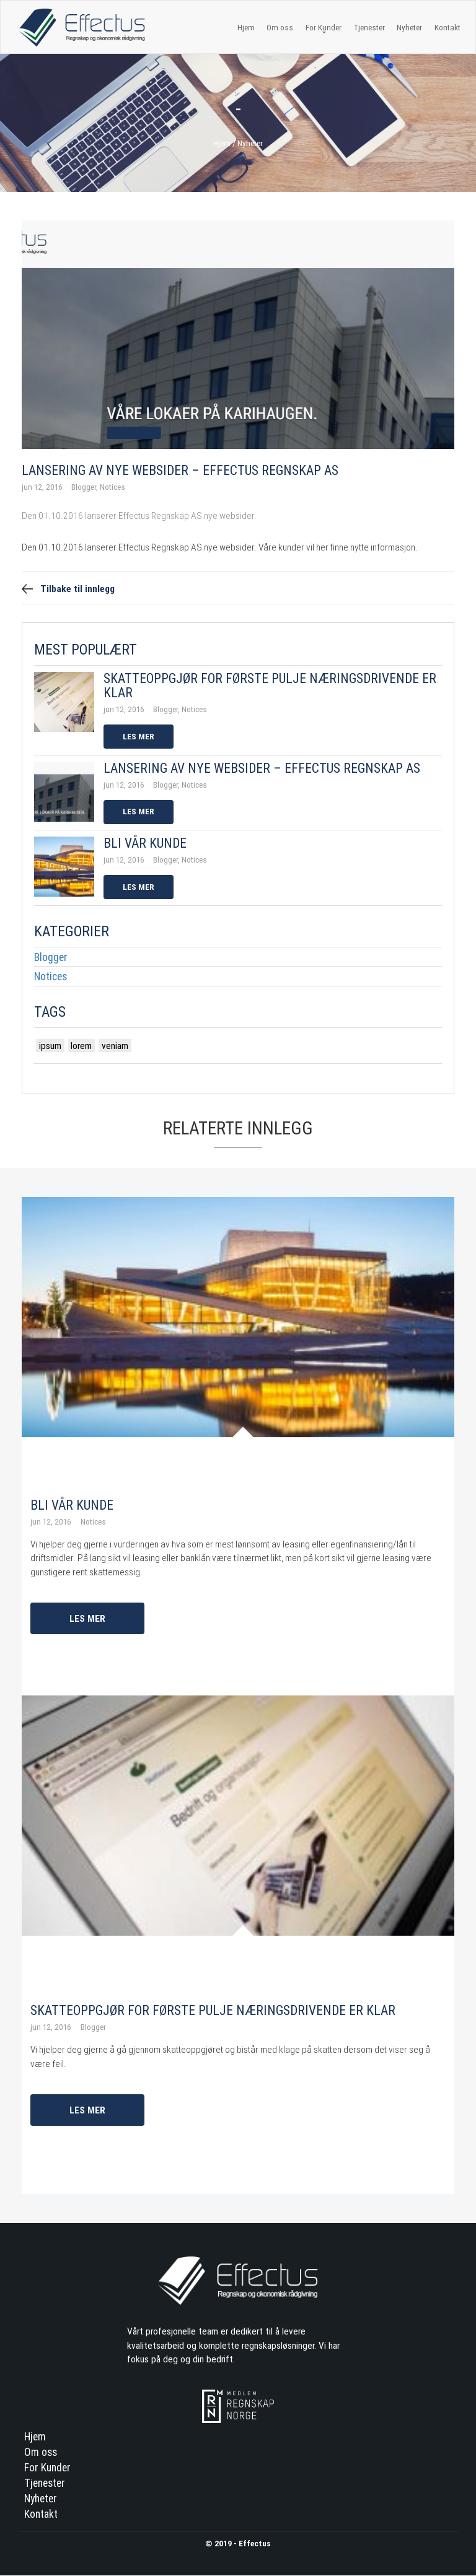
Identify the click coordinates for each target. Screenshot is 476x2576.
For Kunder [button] (324, 27)
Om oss (280, 27)
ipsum (50, 1045)
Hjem (246, 27)
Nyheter (409, 27)
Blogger (51, 957)
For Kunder (47, 2467)
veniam (115, 1045)
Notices (50, 976)
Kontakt (447, 27)
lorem (81, 1045)
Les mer (138, 736)
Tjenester (369, 27)
